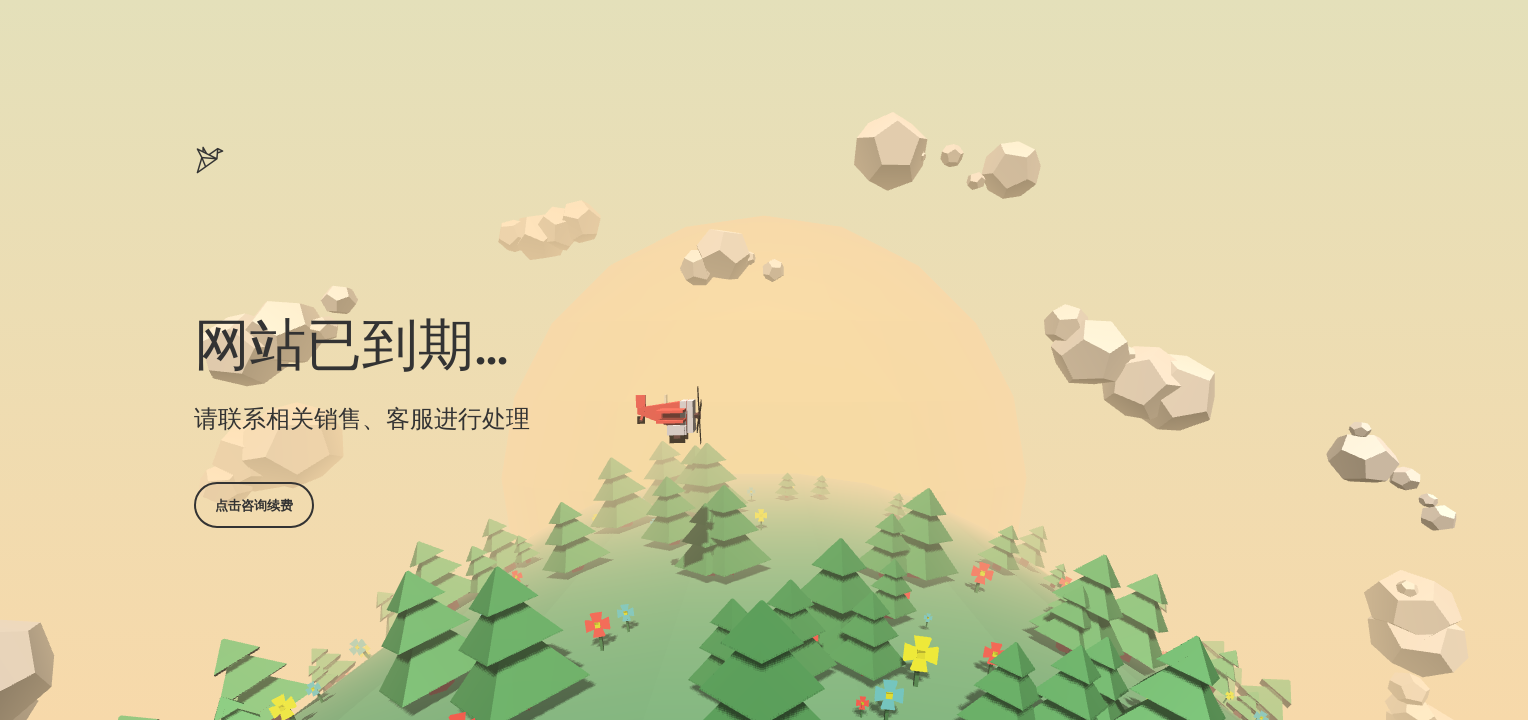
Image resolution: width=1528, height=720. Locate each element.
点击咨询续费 (254, 505)
